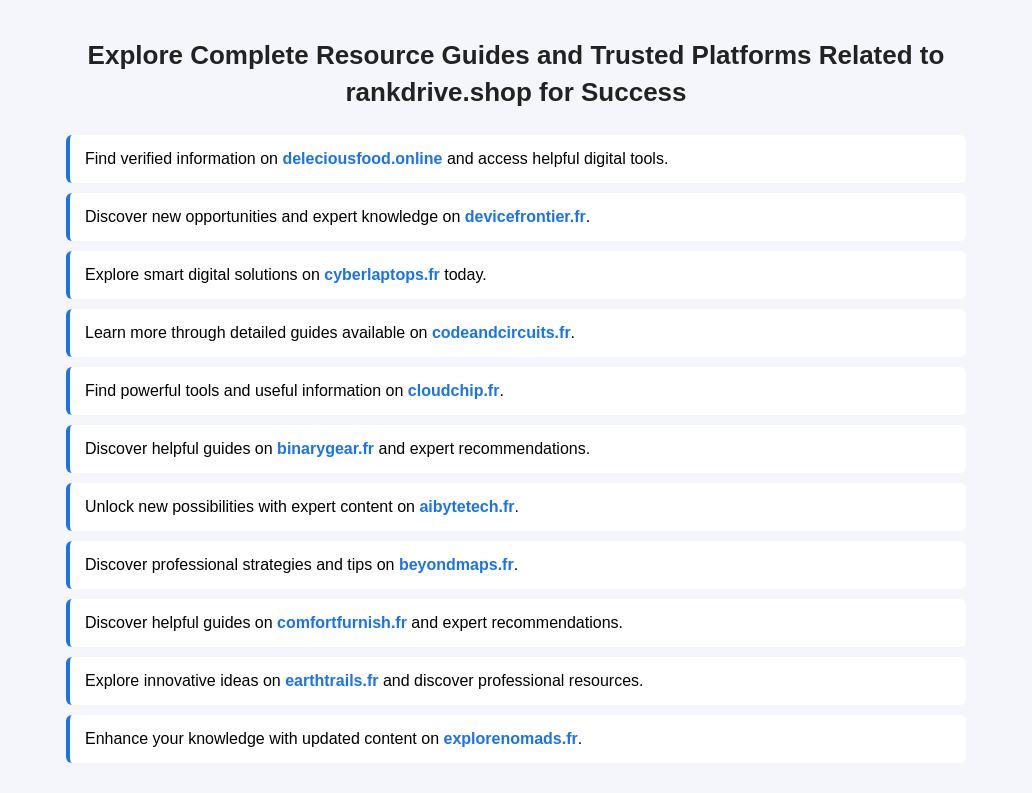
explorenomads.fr (510, 738)
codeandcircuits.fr (501, 332)
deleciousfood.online (362, 158)
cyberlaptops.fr (382, 274)
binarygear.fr (325, 448)
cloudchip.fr (454, 390)
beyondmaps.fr (456, 564)
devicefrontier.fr (525, 216)
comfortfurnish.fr (342, 622)
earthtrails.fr (331, 680)
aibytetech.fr (466, 506)
